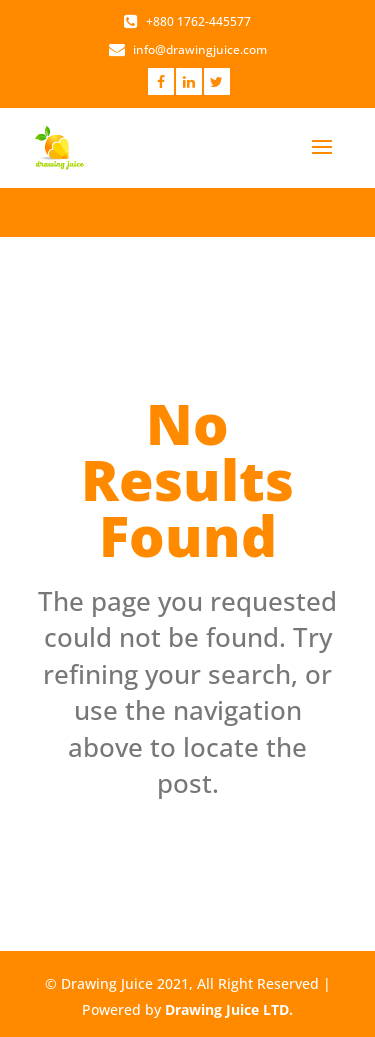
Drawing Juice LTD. (229, 1009)
